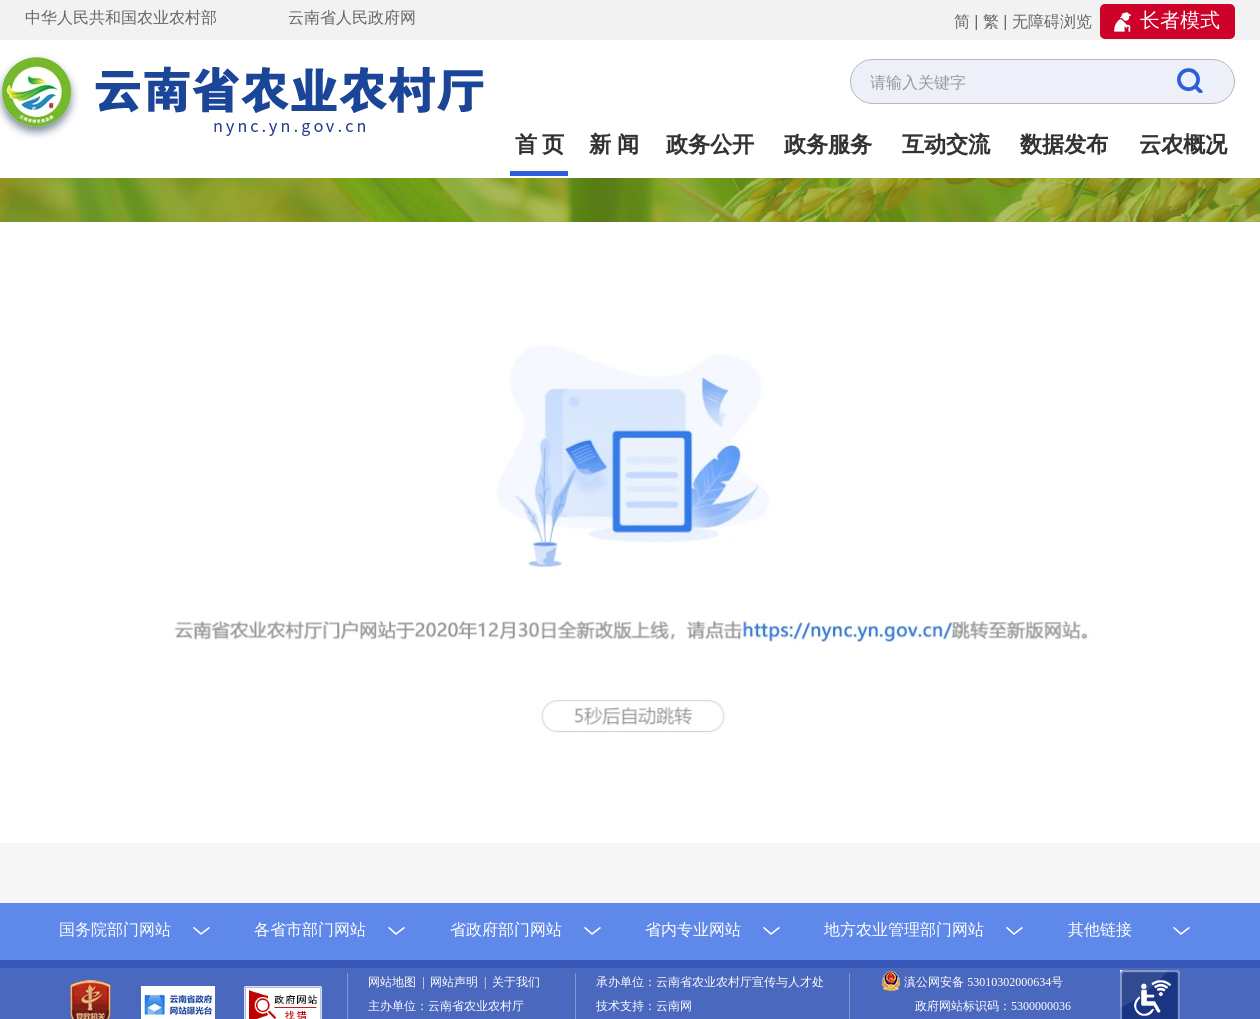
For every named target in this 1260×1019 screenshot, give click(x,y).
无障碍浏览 (1052, 21)
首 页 (540, 144)
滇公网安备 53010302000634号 (983, 982)
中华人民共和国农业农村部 (121, 17)
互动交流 (946, 144)
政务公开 (710, 144)
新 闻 (614, 144)
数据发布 (1064, 144)
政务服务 (828, 144)
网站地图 (395, 982)
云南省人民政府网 (352, 17)
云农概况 (1183, 144)
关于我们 (516, 982)
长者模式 (1180, 20)
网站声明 (457, 982)
